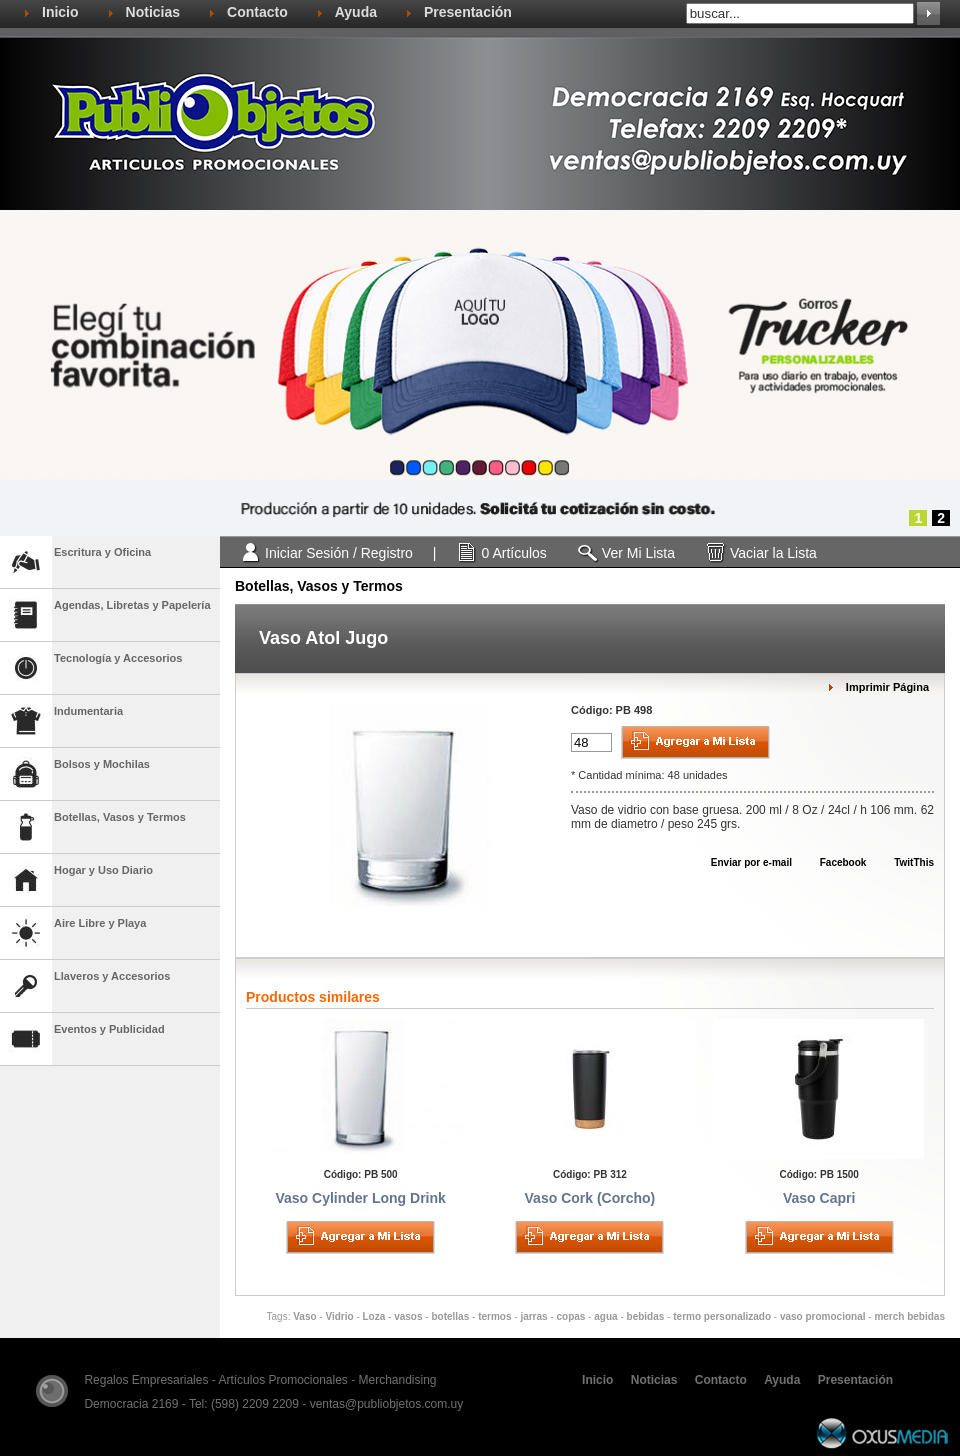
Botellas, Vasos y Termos (319, 586)
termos (494, 1316)
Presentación (468, 12)
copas (571, 1316)
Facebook (833, 862)
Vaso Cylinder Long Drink (360, 1198)
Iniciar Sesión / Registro (339, 553)
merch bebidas (909, 1316)
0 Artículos (513, 553)
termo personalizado (722, 1316)
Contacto (257, 12)
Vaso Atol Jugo (323, 638)
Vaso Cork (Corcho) (590, 1198)
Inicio (60, 12)
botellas (450, 1316)
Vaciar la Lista (773, 553)
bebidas (646, 1316)
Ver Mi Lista (638, 553)
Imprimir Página (887, 687)
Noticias (153, 12)
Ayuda (356, 12)
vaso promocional (823, 1316)
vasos (408, 1316)
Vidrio (339, 1316)
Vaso (304, 1316)
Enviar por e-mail (742, 862)
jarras (533, 1316)
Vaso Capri (819, 1198)
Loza (374, 1316)
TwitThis (904, 862)
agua (605, 1316)
